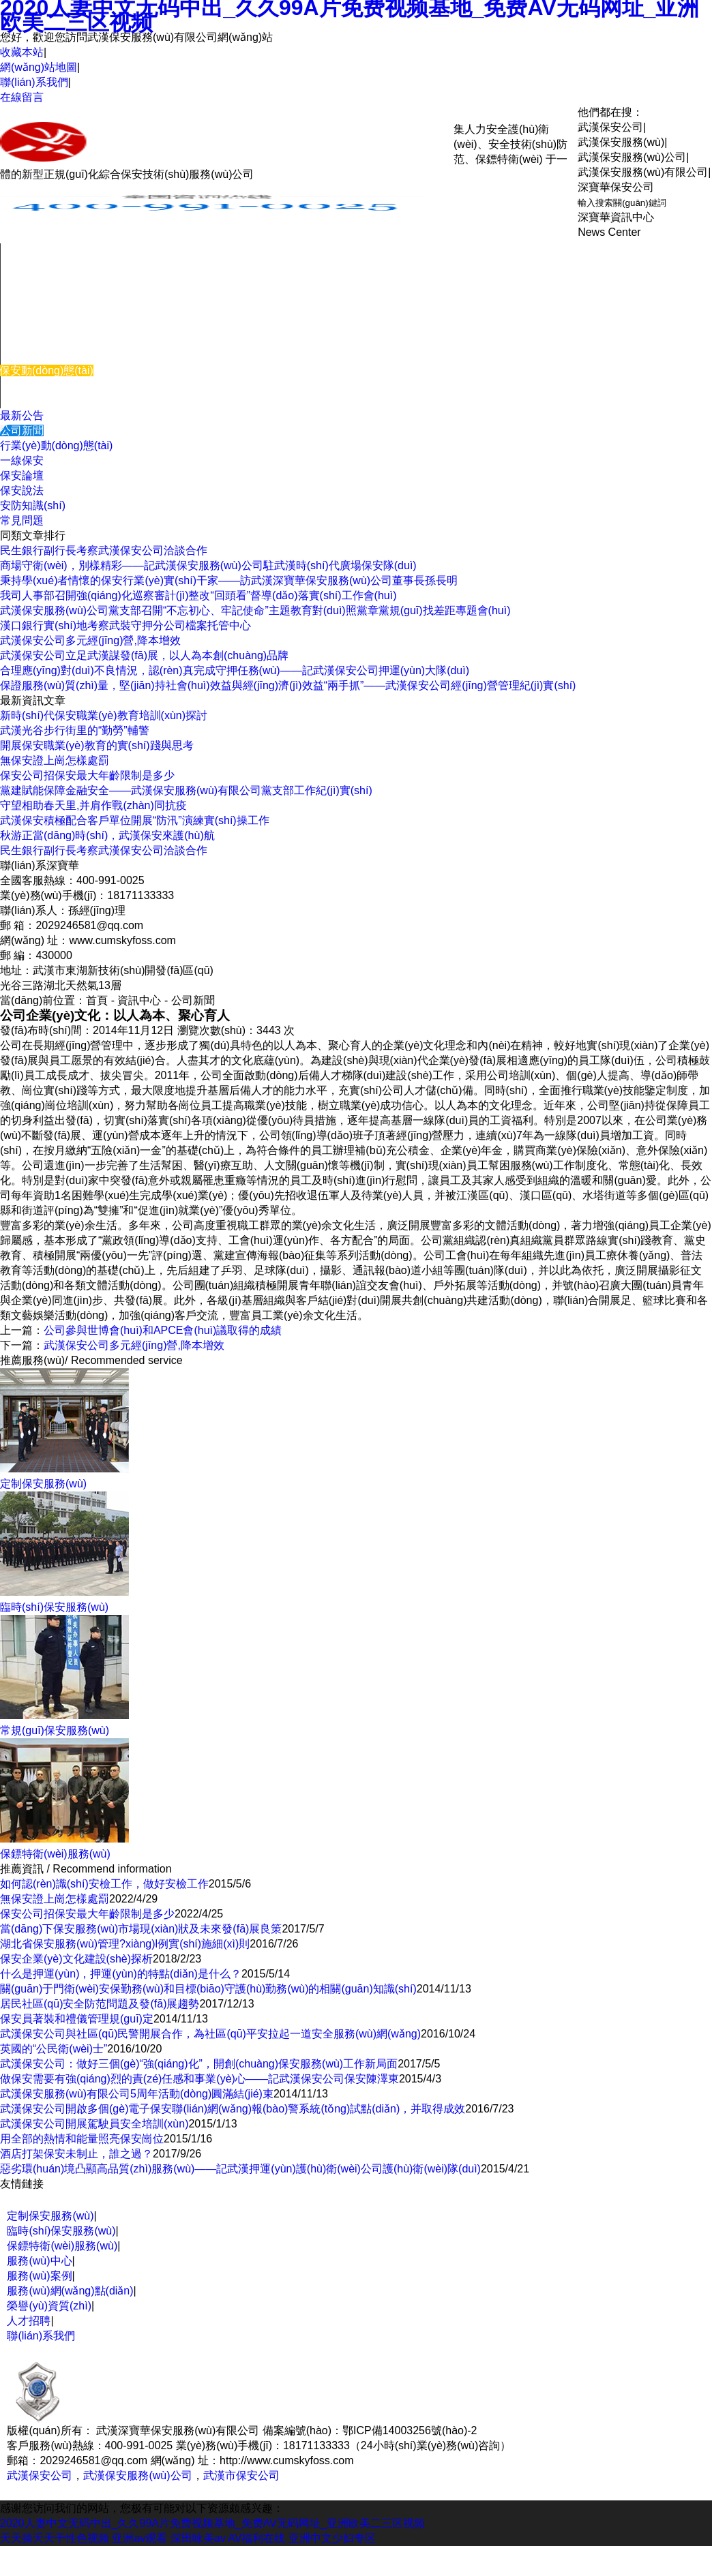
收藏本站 (22, 52)
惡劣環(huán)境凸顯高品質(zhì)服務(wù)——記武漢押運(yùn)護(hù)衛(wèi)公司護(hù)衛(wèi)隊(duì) (240, 2169)
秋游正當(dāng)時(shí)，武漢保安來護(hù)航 (107, 835)
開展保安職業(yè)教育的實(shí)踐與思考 (97, 745)
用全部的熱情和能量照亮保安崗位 (82, 2139)
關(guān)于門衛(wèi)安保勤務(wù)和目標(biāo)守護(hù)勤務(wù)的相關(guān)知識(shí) (208, 1989)
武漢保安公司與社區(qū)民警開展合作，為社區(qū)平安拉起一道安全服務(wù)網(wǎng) (210, 2034)
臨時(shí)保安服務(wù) (55, 295)
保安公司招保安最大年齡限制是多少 (87, 775)
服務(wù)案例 (33, 340)
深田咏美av (198, 2538)
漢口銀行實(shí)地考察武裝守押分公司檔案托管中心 (125, 625)
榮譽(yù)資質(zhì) (49, 2306)
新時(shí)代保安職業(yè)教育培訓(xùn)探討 (103, 715)
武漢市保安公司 (241, 2475)
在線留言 (22, 97)
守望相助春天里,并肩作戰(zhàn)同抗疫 (93, 805)
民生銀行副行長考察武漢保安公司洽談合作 (103, 550)
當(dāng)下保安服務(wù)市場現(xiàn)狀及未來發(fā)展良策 (141, 1929)
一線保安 (22, 460)
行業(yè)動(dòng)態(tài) (56, 445)
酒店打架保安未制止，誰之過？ (76, 2154)
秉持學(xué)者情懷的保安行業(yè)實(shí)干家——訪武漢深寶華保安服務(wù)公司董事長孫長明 (229, 580)
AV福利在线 (256, 2538)
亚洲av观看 (139, 2538)
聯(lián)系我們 (34, 82)
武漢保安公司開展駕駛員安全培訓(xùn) (94, 2124)
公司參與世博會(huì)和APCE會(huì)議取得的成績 (163, 1330)
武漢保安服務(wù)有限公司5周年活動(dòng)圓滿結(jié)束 (136, 2094)
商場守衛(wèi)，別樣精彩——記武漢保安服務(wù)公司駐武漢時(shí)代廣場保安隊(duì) (208, 565)
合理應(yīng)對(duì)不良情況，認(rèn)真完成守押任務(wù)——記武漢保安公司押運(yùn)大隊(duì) (234, 670)
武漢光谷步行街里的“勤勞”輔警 (74, 730)
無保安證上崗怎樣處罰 (54, 760)
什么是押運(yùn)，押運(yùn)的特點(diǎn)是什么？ (120, 1974)
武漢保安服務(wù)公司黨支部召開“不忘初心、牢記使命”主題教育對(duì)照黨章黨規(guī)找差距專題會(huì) (255, 610)
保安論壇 (22, 475)
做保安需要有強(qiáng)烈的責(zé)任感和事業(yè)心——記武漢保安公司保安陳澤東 (199, 2079)
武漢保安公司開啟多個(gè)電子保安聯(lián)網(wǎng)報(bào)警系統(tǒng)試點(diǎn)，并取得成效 (232, 2109)
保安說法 (22, 490)
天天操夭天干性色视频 (54, 2538)
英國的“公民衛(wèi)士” (53, 2049)
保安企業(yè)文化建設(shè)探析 (76, 1959)
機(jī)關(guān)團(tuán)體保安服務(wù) (91, 280)
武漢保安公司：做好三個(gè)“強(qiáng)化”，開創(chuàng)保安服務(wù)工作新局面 (199, 2064)
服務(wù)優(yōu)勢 (46, 355)
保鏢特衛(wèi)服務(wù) (62, 2246)
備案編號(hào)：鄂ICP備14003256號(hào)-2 (370, 2430)
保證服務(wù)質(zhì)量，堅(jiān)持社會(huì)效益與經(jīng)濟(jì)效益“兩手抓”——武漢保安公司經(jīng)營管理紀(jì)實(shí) (288, 685)
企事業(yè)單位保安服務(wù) (70, 265)
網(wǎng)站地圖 (38, 67)
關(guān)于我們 (38, 385)
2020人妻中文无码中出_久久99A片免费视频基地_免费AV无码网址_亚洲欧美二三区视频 (212, 2523)
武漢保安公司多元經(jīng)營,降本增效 (90, 640)
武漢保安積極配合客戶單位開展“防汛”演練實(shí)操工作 (134, 820)
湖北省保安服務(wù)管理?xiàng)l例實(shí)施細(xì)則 (125, 1944)
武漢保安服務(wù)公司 (137, 2475)
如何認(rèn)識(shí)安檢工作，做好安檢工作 (104, 1884)
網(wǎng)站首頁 (39, 250)
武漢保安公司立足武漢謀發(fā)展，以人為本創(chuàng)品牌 (144, 655)
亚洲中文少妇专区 (332, 2538)
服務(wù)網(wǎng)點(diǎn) (70, 2291)
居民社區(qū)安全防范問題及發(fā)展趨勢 (99, 2004)
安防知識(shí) (32, 505)
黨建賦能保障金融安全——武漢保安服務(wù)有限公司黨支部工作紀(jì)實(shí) (186, 790)
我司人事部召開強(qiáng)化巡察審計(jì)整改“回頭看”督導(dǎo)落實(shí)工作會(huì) (198, 595)
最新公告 (22, 415)
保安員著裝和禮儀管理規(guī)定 (76, 2019)
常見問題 (22, 520)
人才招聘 (28, 2321)
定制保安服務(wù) (50, 2216)
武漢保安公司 (39, 2475)
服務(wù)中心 (33, 310)
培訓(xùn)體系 (35, 325)
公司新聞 (22, 430)
